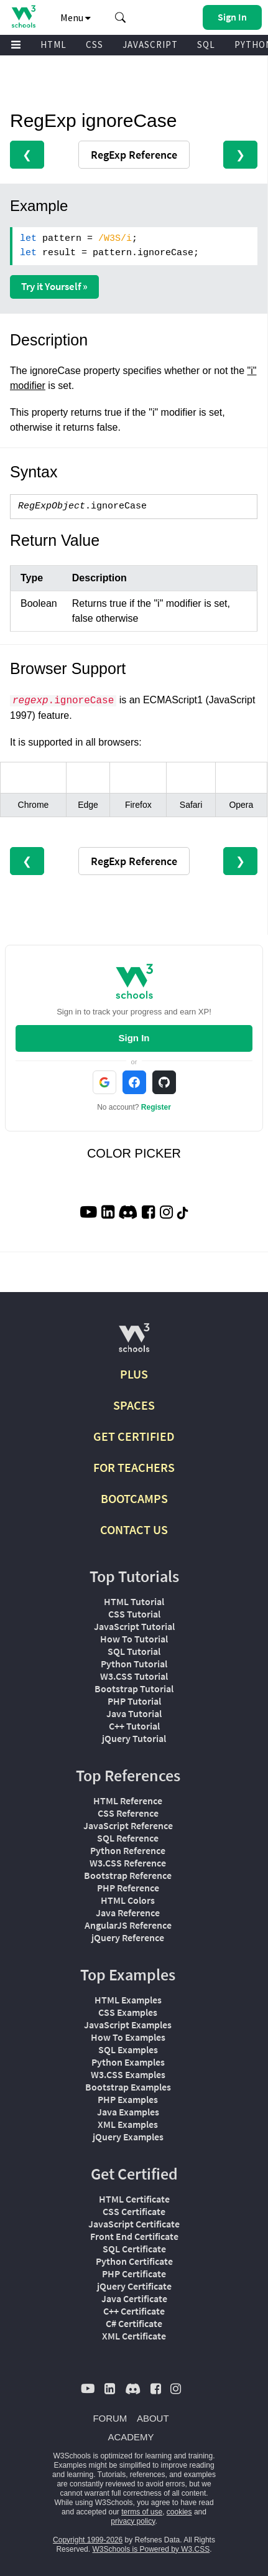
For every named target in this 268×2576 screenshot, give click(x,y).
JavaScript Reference (128, 1825)
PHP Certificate (134, 2273)
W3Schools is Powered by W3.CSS (151, 2549)
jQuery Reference (127, 1937)
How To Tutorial (134, 1638)
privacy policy (133, 2521)
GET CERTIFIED (134, 1436)
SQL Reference (128, 1838)
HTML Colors (128, 1900)
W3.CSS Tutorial (134, 1676)
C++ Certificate (134, 2311)
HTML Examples (128, 1999)
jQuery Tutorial (134, 1738)
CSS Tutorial (134, 1614)
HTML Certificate (134, 2199)
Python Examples (128, 2062)
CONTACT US (134, 1529)
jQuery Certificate (134, 2286)
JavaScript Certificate (134, 2224)
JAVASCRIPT (150, 44)
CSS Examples (127, 2012)
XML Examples (128, 2124)
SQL (206, 44)
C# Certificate (134, 2323)
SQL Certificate (134, 2248)
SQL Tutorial (134, 1651)
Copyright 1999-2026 (87, 2540)
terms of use (141, 2512)
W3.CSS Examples (128, 2074)
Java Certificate (134, 2298)
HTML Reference (127, 1800)
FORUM (110, 2418)
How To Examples (128, 2037)
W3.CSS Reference (128, 1863)
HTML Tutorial (134, 1601)
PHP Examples (128, 2099)
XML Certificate (134, 2336)
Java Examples (128, 2111)
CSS (94, 44)
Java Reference (128, 1912)
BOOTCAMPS (134, 1498)
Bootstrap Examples (128, 2087)
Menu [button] (75, 17)
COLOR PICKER (134, 1153)
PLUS (134, 1374)
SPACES (134, 1405)
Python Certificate (134, 2261)
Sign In (134, 1038)
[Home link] (23, 16)
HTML (53, 44)
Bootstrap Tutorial (134, 1688)
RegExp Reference (134, 155)
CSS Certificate (134, 2211)
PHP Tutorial (134, 1701)
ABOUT (153, 2418)
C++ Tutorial (134, 1726)
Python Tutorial (134, 1663)
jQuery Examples (128, 2136)
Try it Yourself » (54, 286)
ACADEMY (131, 2437)
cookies (179, 2512)
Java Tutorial (134, 1713)
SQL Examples (128, 2049)
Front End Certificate (134, 2236)
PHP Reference (128, 1887)
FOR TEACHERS (134, 1467)
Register (156, 1107)
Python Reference (127, 1850)
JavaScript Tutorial (134, 1626)
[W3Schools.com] (134, 1343)
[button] (120, 17)
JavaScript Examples (128, 2024)
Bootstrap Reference (128, 1875)
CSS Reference (128, 1813)
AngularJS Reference (128, 1925)
